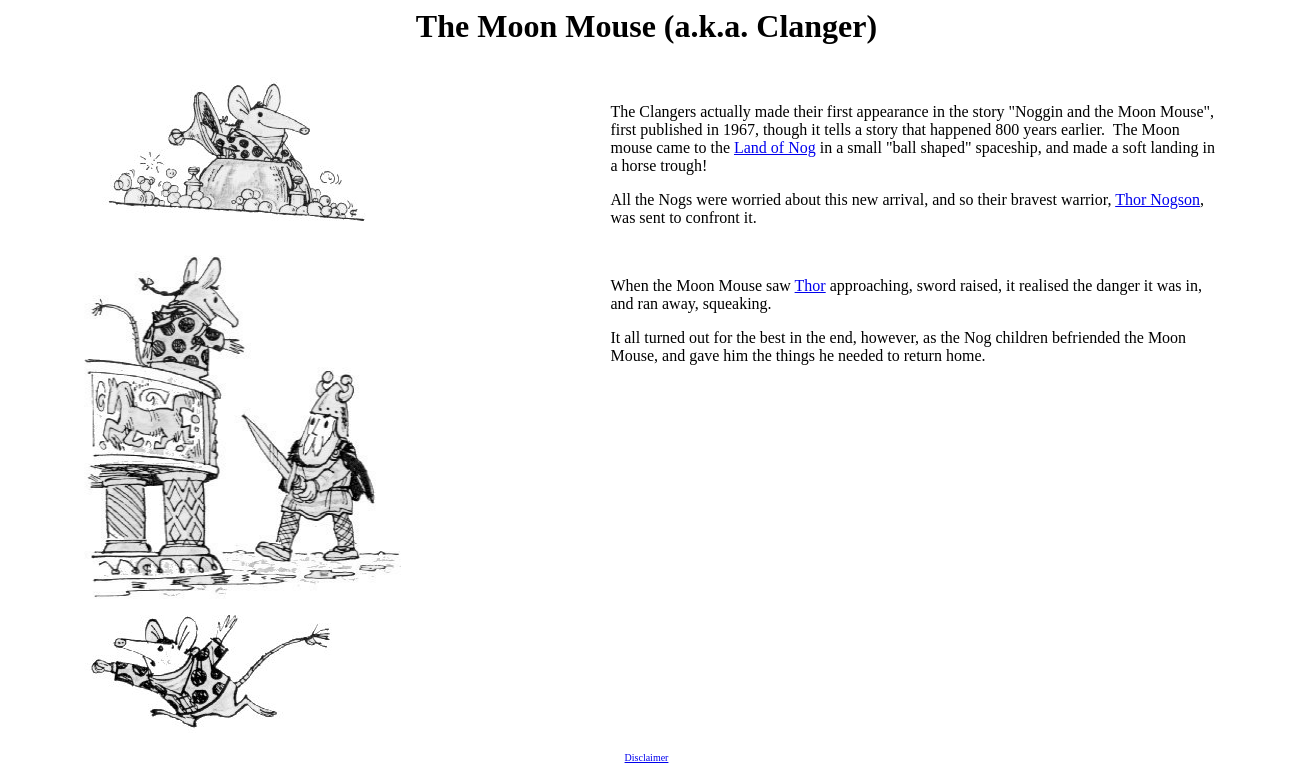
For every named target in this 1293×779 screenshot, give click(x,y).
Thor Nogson (1157, 199)
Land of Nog (775, 147)
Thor (810, 285)
